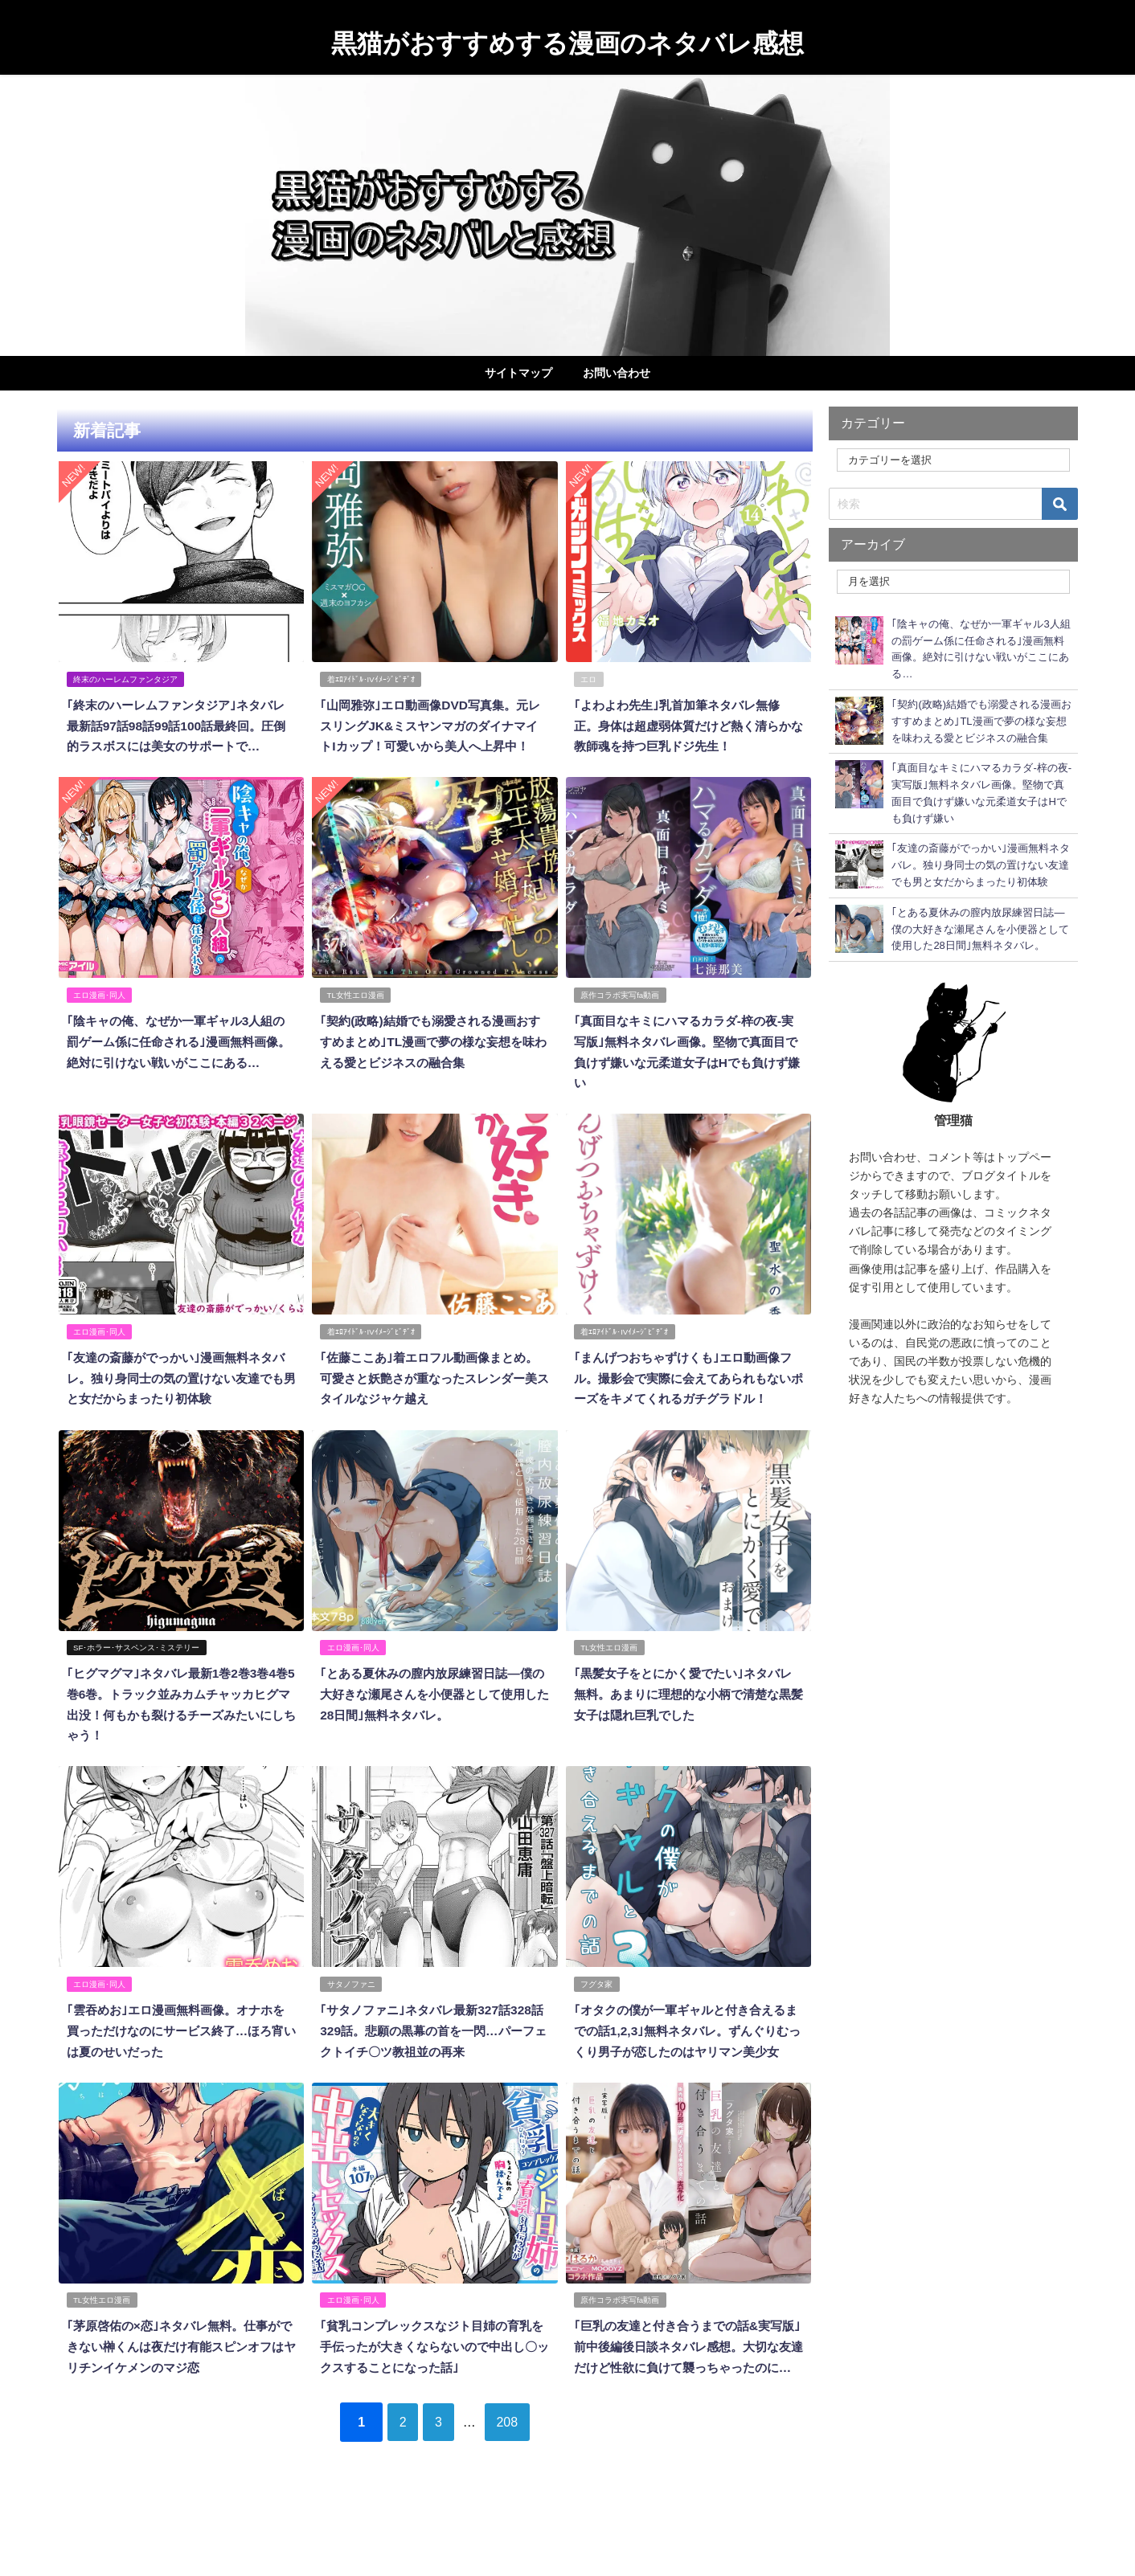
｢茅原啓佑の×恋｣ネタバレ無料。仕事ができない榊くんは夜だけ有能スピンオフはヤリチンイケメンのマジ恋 (179, 2396)
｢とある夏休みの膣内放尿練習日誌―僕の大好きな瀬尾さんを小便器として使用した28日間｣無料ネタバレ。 (431, 1727)
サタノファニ (351, 2015)
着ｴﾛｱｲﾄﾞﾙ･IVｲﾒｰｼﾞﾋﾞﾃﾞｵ (371, 678)
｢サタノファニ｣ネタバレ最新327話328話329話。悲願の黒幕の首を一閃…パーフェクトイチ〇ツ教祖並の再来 (433, 2061)
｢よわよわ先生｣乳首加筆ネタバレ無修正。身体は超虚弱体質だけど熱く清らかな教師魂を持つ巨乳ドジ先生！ (682, 724)
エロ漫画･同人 (100, 1012)
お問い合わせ (616, 372)
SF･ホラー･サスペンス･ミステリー (137, 1681)
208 (519, 2490)
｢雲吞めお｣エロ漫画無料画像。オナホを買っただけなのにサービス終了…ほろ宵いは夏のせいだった (175, 2061)
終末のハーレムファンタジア (126, 678)
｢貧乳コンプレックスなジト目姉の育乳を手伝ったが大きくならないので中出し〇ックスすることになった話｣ (431, 2396)
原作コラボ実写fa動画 (620, 1012)
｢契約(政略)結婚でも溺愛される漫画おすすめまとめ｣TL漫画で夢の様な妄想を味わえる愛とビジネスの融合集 (433, 1059)
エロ (589, 678)
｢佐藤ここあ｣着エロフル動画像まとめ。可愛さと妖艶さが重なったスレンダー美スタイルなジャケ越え (428, 1393)
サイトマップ (518, 372)
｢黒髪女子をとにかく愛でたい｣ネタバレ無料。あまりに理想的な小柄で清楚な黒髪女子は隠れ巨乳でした (682, 1727)
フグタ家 (597, 2015)
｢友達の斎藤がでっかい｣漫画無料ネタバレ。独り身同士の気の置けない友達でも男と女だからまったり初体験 (175, 1393)
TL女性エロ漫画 (355, 1012)
